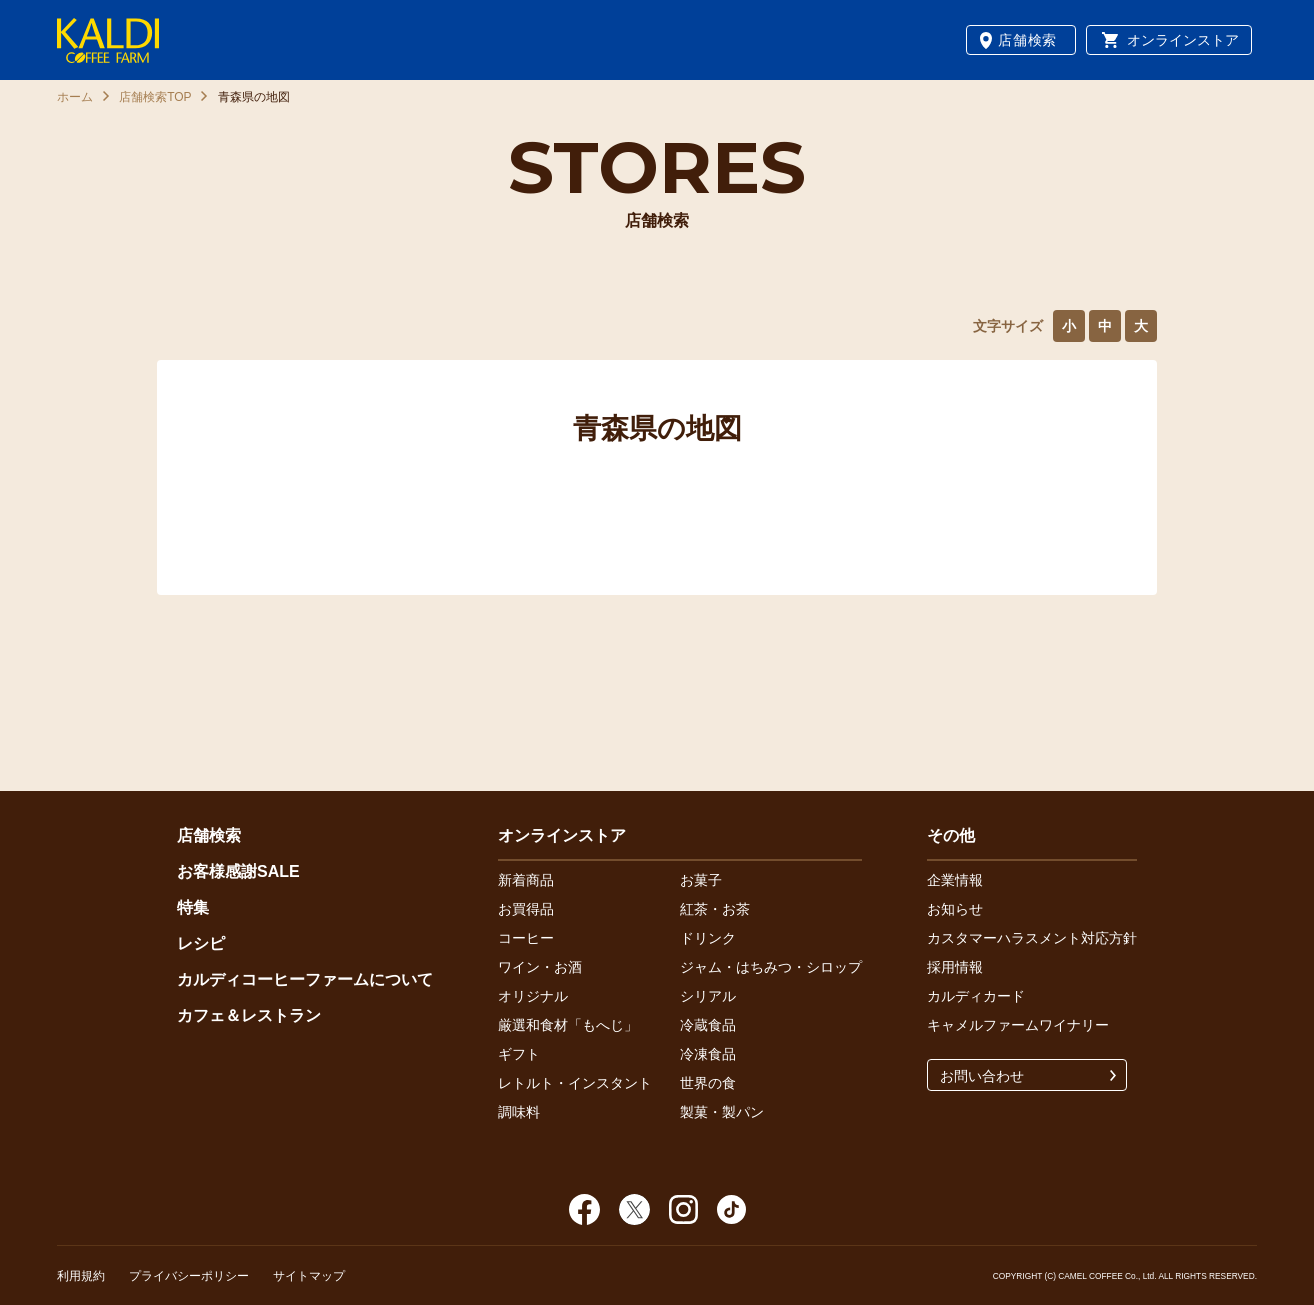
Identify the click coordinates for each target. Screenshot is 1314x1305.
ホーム (75, 97)
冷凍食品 (708, 1054)
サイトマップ (309, 1276)
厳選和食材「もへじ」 (568, 1025)
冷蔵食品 (708, 1025)
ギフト (519, 1054)
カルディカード (976, 996)
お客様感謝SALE (238, 871)
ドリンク (708, 938)
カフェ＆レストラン (249, 1015)
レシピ (201, 943)
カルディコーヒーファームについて (305, 979)
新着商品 (526, 880)
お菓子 (701, 880)
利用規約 (81, 1276)
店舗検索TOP (155, 97)
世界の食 (708, 1083)
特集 (193, 907)
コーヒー (526, 938)
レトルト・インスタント (575, 1083)
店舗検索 (1027, 40)
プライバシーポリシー (189, 1276)
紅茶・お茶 (715, 909)
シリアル (708, 996)
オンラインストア (1183, 40)
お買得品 (526, 909)
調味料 (519, 1112)
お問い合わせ (982, 1076)
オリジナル (533, 996)
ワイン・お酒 (540, 967)
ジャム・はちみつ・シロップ (771, 967)
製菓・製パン (722, 1112)
